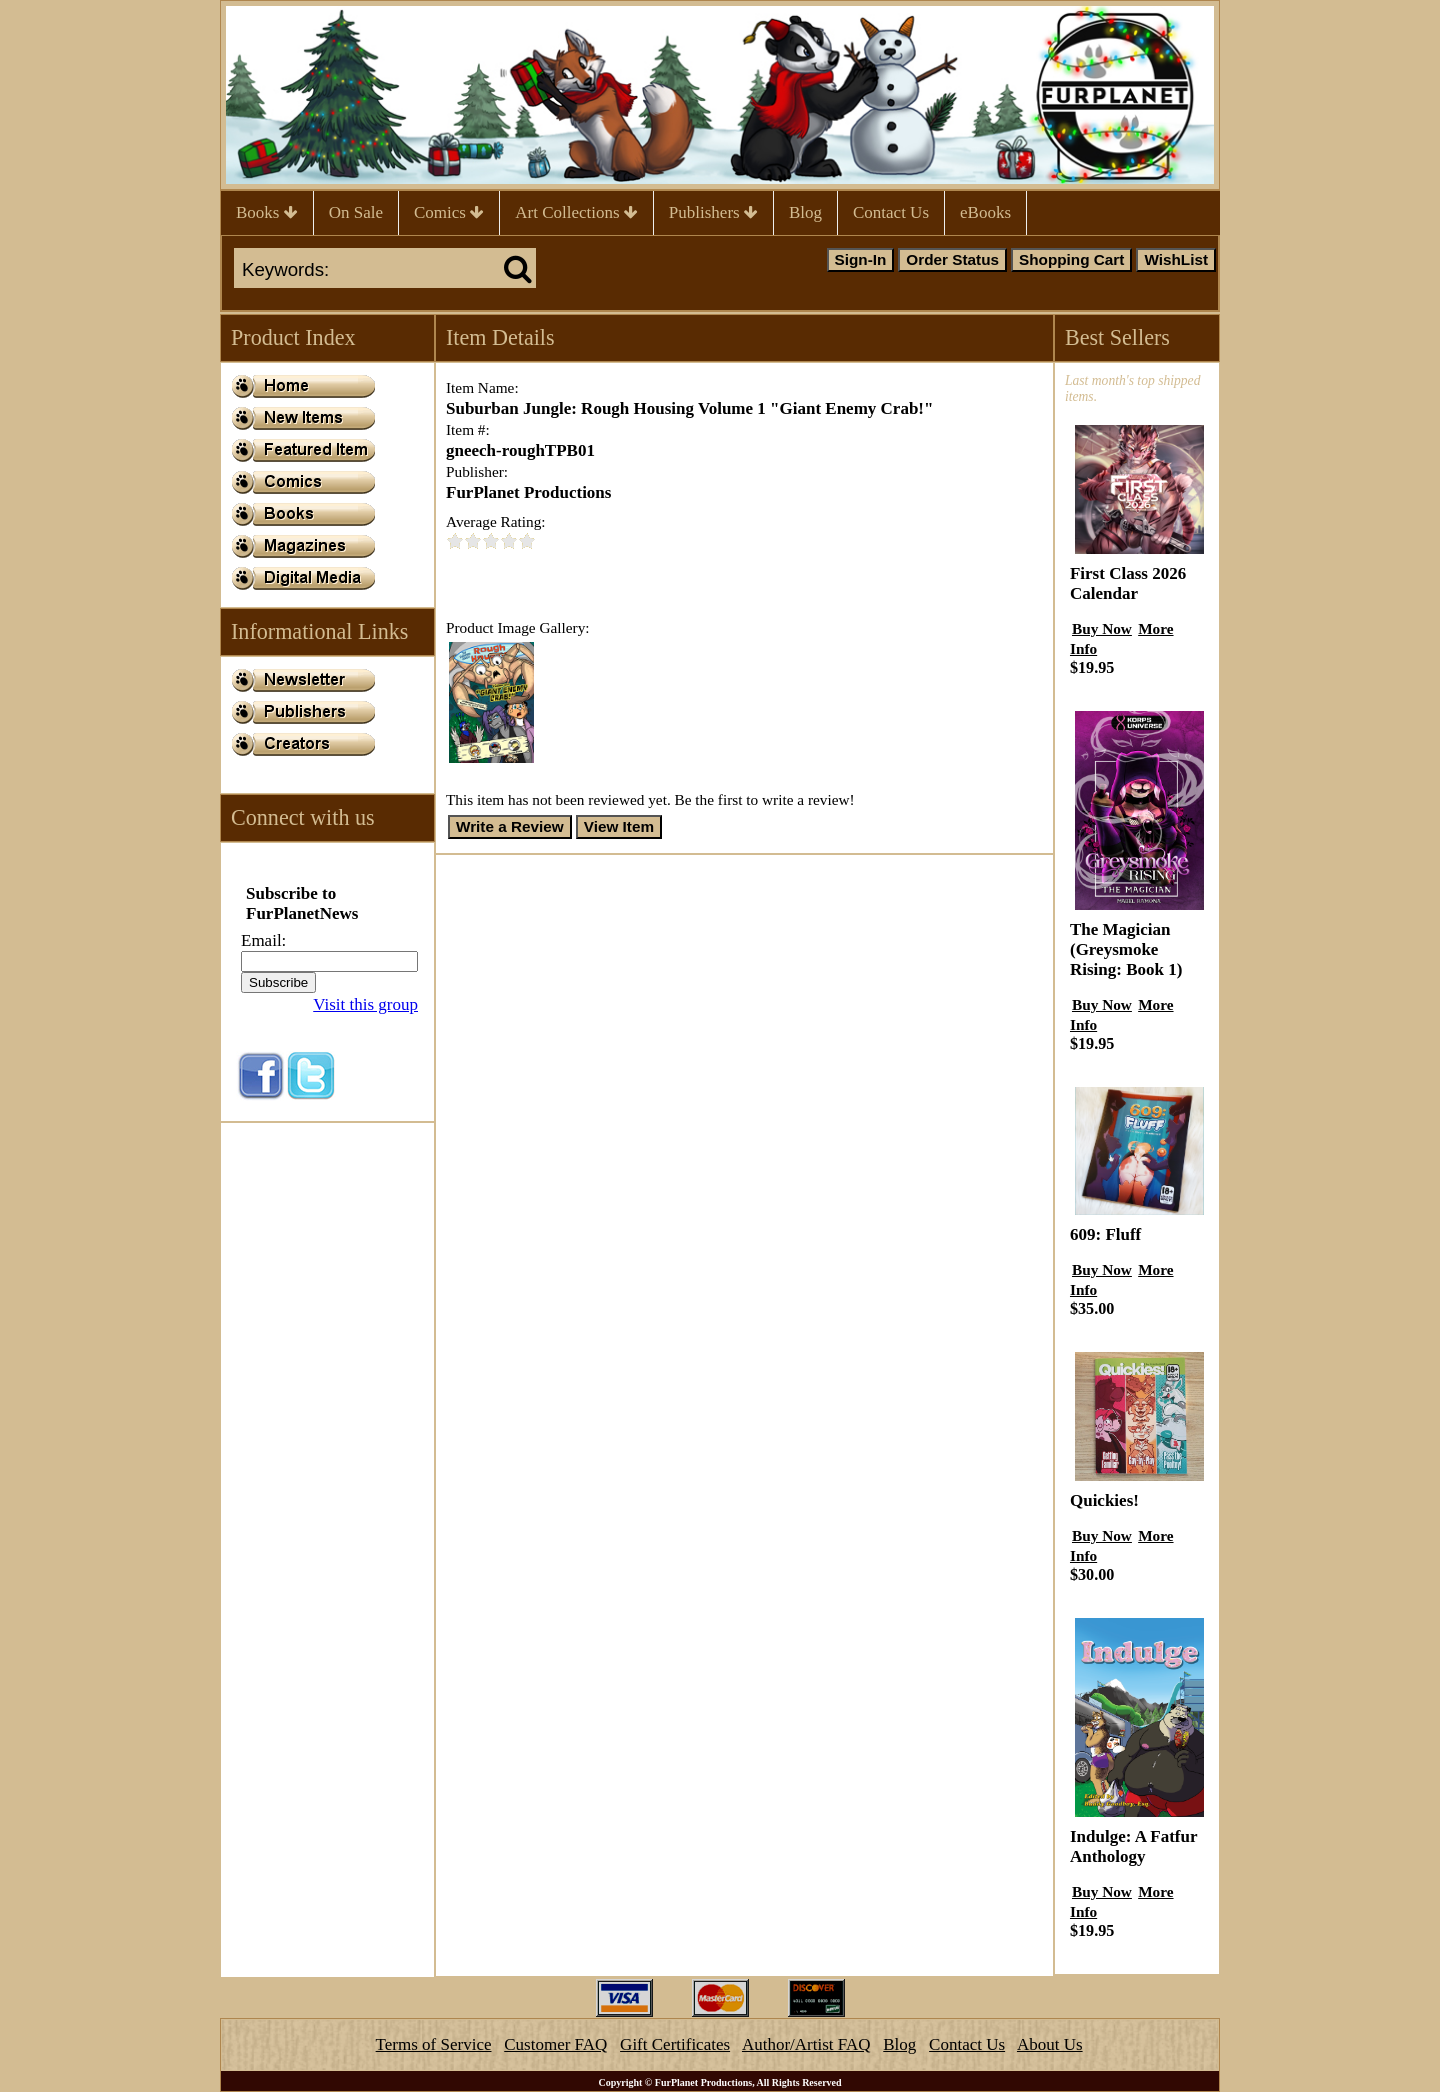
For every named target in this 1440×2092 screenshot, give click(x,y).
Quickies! (1104, 1500)
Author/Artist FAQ (806, 2044)
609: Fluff (1105, 1234)
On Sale (356, 212)
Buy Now (1102, 628)
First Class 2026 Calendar (1128, 583)
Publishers (713, 212)
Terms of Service (434, 2044)
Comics (449, 212)
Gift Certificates (675, 2044)
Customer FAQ (555, 2044)
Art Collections (576, 212)
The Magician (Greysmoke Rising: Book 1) (1126, 949)
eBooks (985, 212)
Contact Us (891, 212)
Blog (805, 212)
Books (267, 212)
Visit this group (365, 1004)
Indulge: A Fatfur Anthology (1133, 1846)
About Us (1050, 2044)
